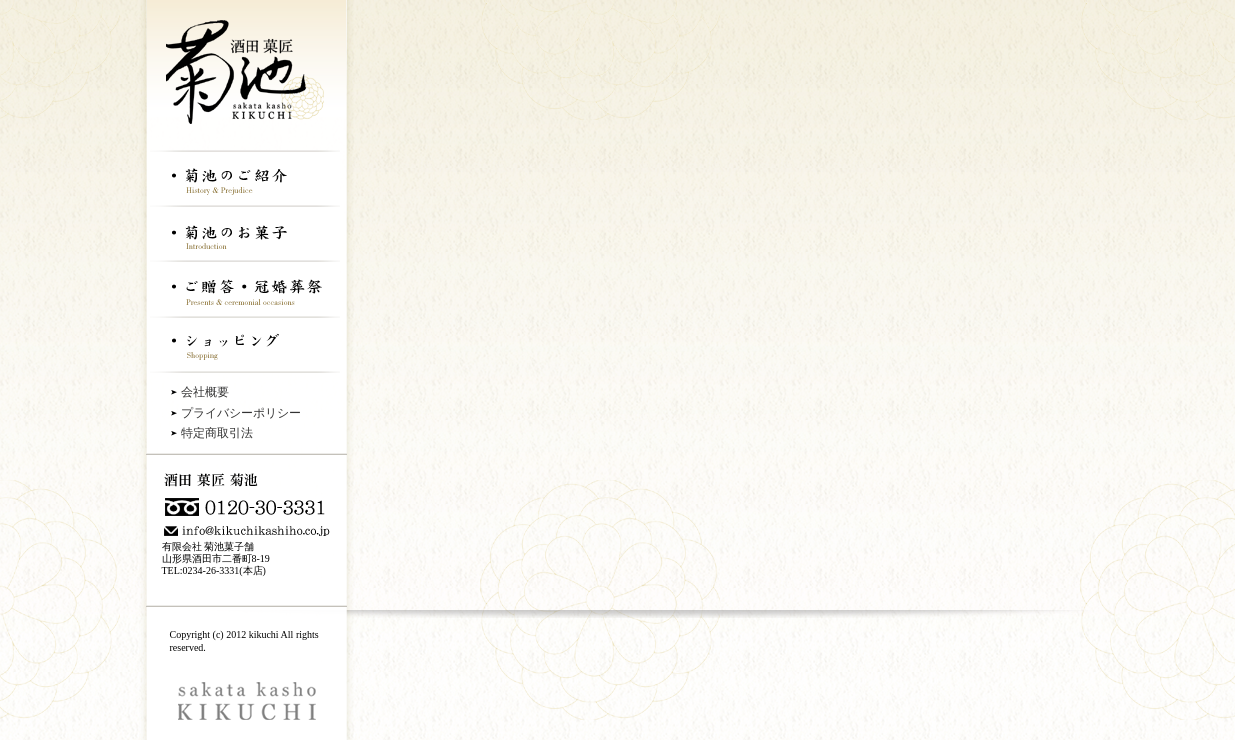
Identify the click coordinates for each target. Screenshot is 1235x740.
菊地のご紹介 (245, 177)
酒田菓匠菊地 (246, 75)
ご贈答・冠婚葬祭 (245, 287)
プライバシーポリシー (241, 413)
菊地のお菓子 (245, 232)
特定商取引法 (217, 433)
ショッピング (245, 344)
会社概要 (205, 392)
